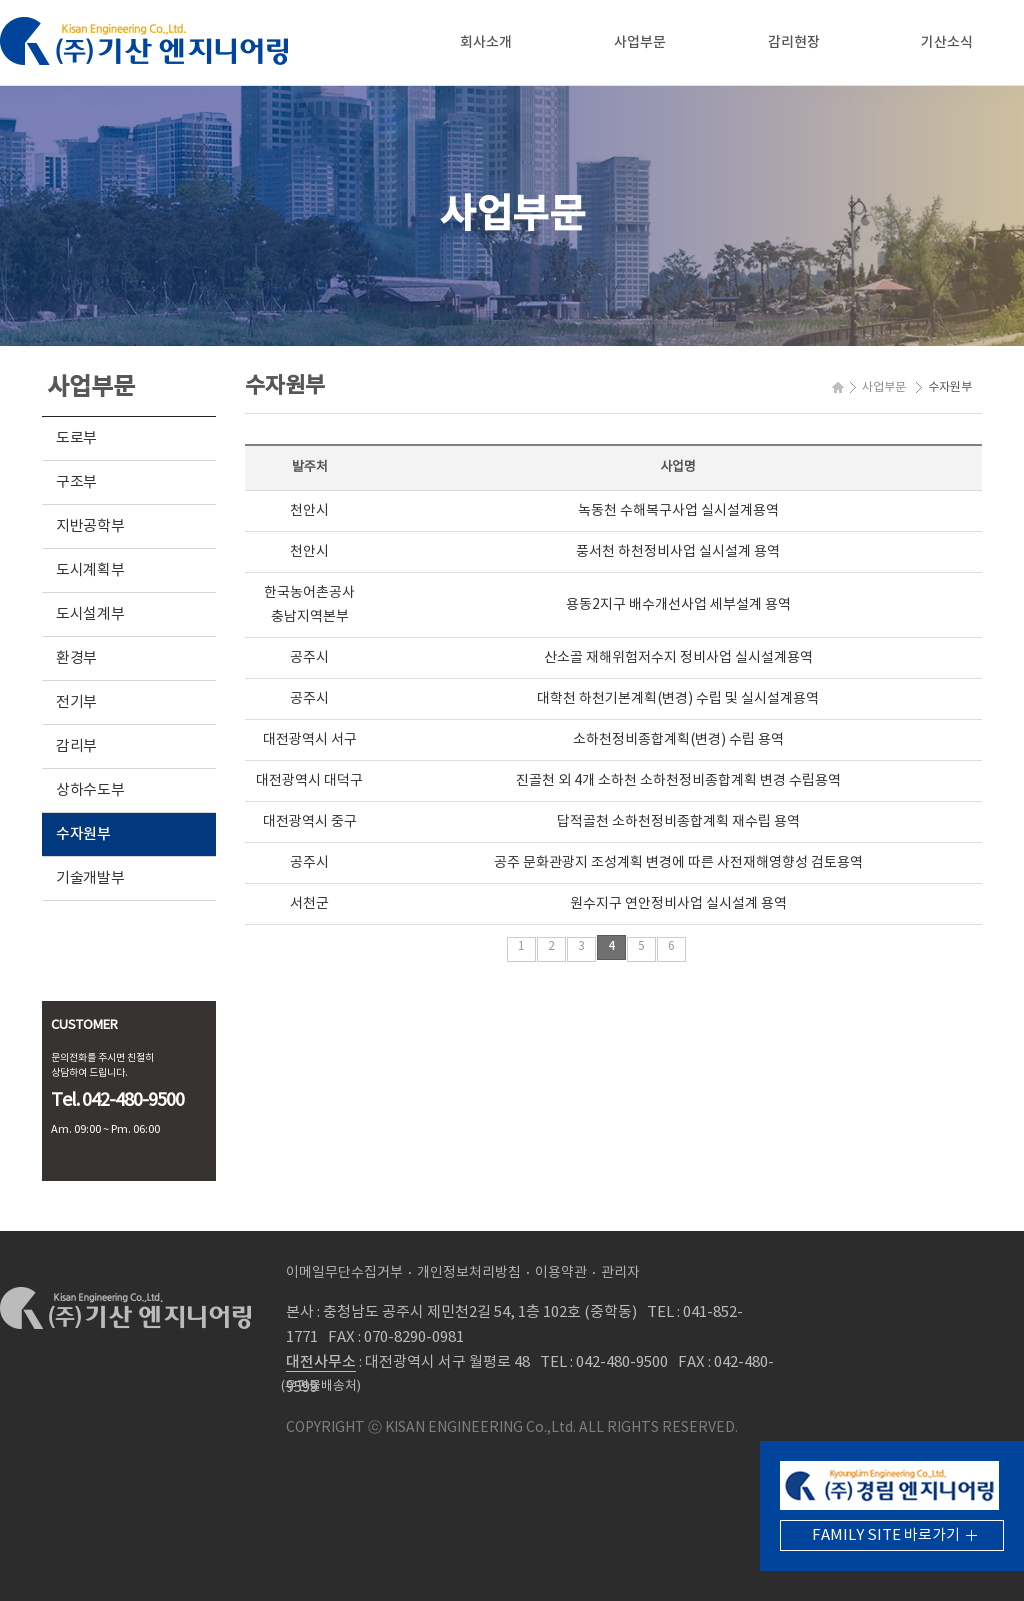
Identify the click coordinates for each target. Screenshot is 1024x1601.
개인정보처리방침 (469, 1273)
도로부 (76, 438)
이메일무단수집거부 (344, 1273)
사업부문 (640, 42)
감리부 (76, 746)
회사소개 (486, 42)
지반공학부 (90, 526)
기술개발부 (90, 878)
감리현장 (794, 42)
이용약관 (561, 1273)
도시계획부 (90, 570)
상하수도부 (90, 790)
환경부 (76, 658)
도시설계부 (90, 614)
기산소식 (947, 42)
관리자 (620, 1273)
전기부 (76, 702)
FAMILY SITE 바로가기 (886, 1535)
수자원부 (83, 834)
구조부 (76, 482)
